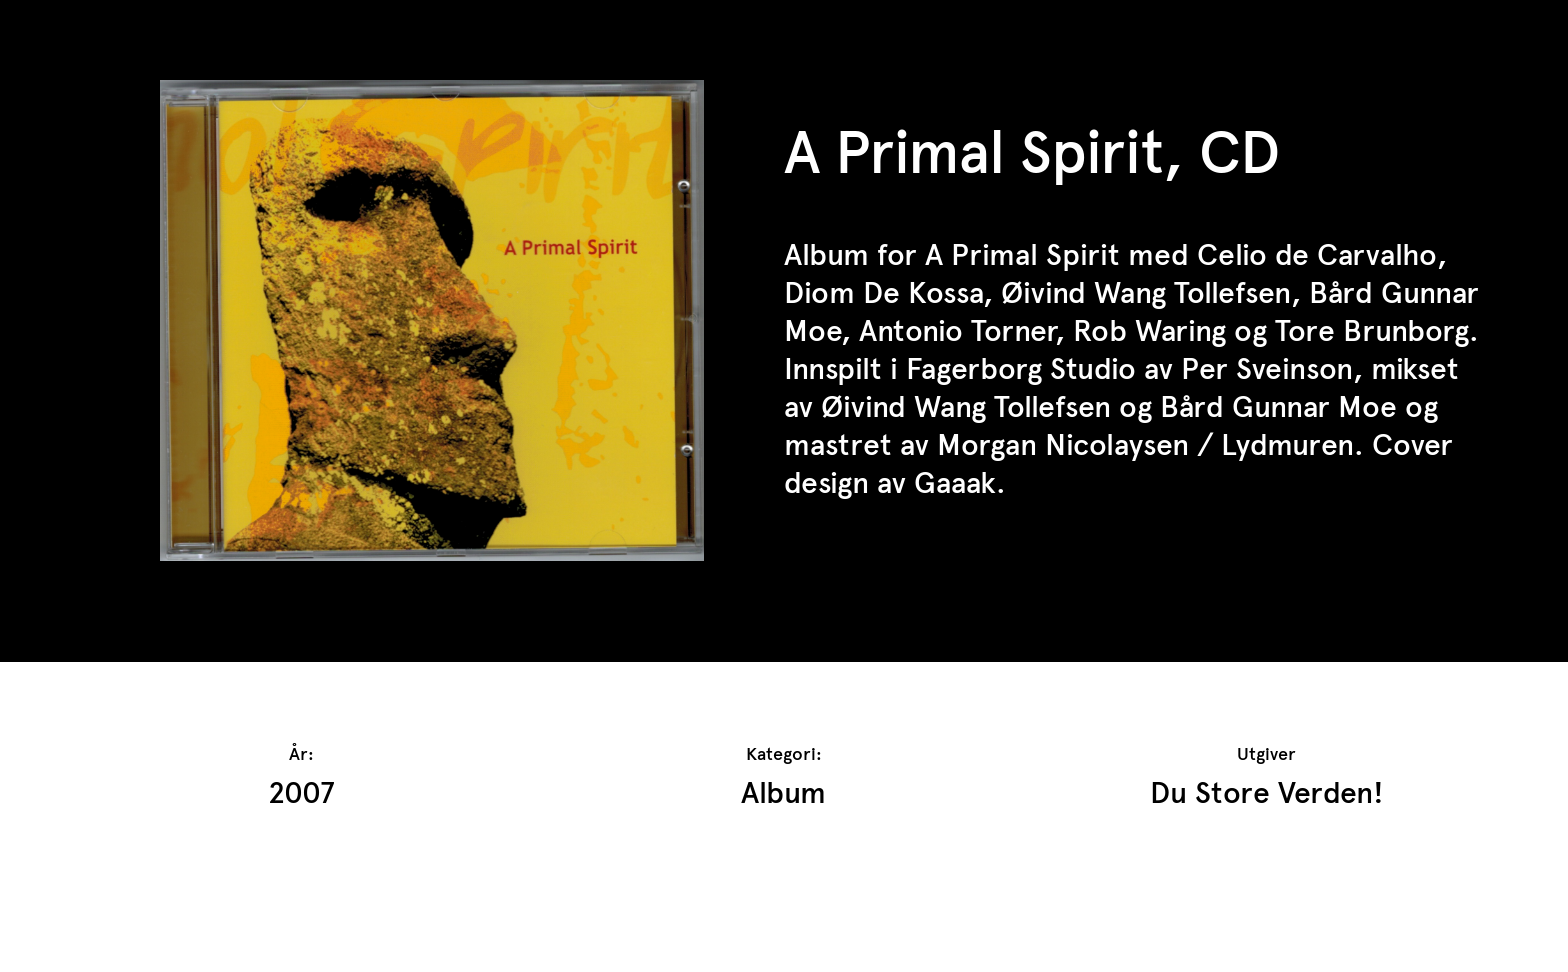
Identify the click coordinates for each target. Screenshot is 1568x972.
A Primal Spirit (1022, 254)
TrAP (111, 28)
